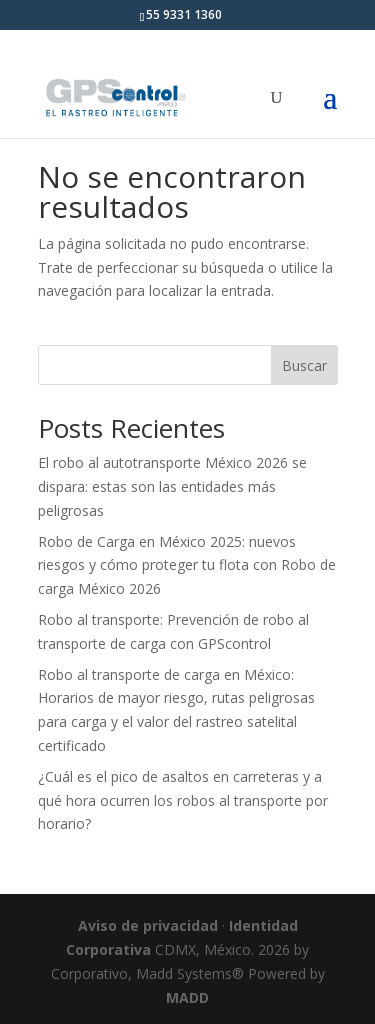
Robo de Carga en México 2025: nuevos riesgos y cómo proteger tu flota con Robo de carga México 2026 (187, 565)
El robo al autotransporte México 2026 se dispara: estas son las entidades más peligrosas (172, 486)
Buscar (304, 365)
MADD (187, 997)
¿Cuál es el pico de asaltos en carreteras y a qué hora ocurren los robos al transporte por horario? (183, 800)
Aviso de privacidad (148, 925)
